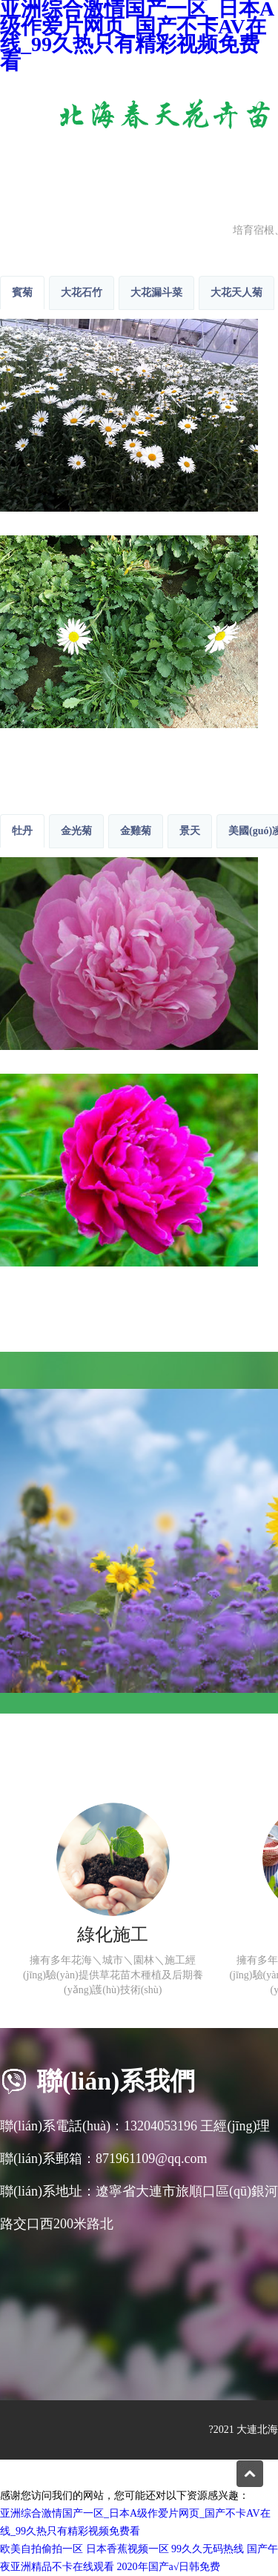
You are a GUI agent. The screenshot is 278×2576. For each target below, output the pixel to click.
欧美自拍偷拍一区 (41, 2548)
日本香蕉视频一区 (127, 2548)
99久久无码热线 (207, 2548)
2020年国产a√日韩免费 (169, 2566)
